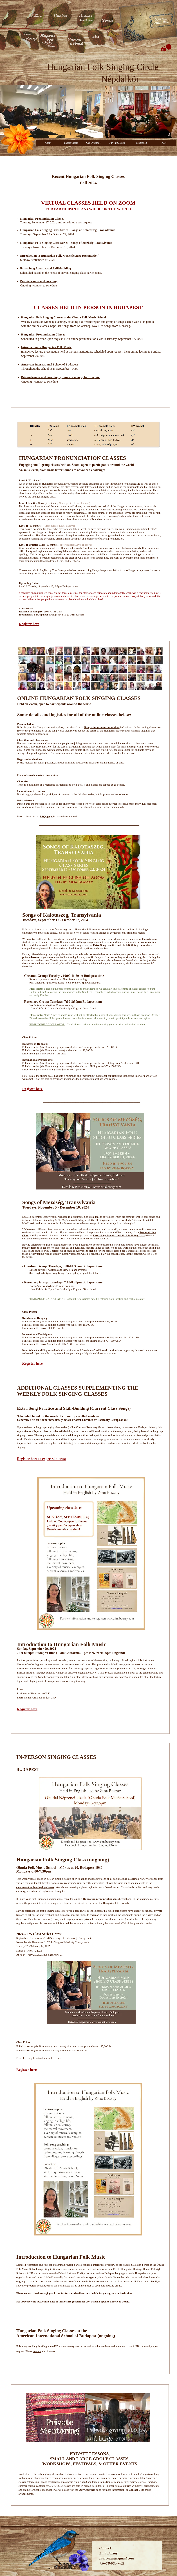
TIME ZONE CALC (41, 1024)
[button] (166, 47)
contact (37, 285)
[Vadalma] (59, 15)
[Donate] (107, 20)
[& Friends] (76, 43)
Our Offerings (87, 2489)
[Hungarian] (47, 36)
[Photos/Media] (71, 143)
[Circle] (50, 46)
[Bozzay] (31, 38)
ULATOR (59, 1024)
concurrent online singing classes (35, 1887)
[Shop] (95, 36)
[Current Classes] (117, 143)
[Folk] (49, 39)
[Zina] (27, 34)
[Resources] (74, 39)
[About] (48, 143)
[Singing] (47, 42)
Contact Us (135, 2489)
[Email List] (85, 20)
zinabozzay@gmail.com (47, 2293)
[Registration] (141, 143)
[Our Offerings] (93, 143)
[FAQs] (164, 143)
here (101, 596)
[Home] (37, 16)
